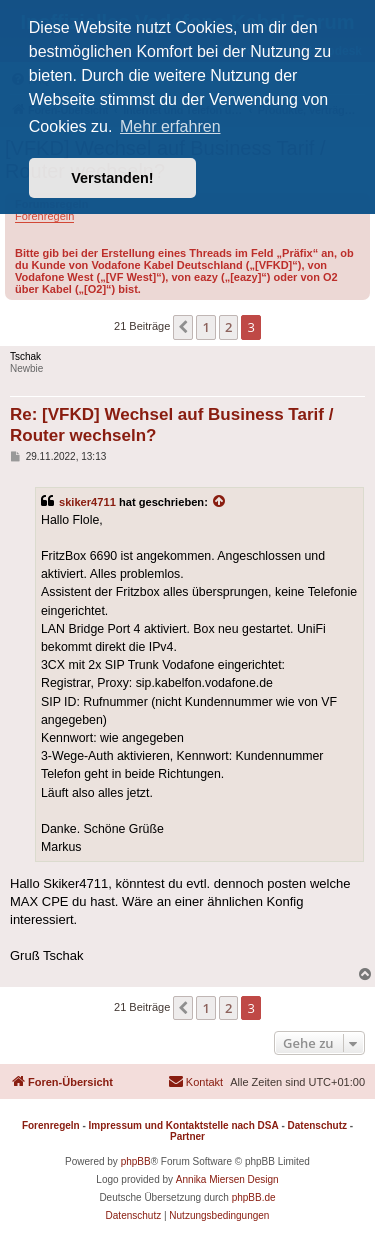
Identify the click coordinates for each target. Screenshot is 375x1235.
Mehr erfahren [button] (170, 126)
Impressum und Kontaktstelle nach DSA (184, 1125)
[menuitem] (195, 1082)
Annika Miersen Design (227, 1179)
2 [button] (228, 327)
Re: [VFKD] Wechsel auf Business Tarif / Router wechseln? (171, 425)
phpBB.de (254, 1197)
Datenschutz (317, 1125)
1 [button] (205, 327)
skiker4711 (87, 502)
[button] (183, 327)
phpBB (136, 1161)
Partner (187, 1136)
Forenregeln (44, 216)
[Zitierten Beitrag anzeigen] (220, 502)
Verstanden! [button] (112, 178)
